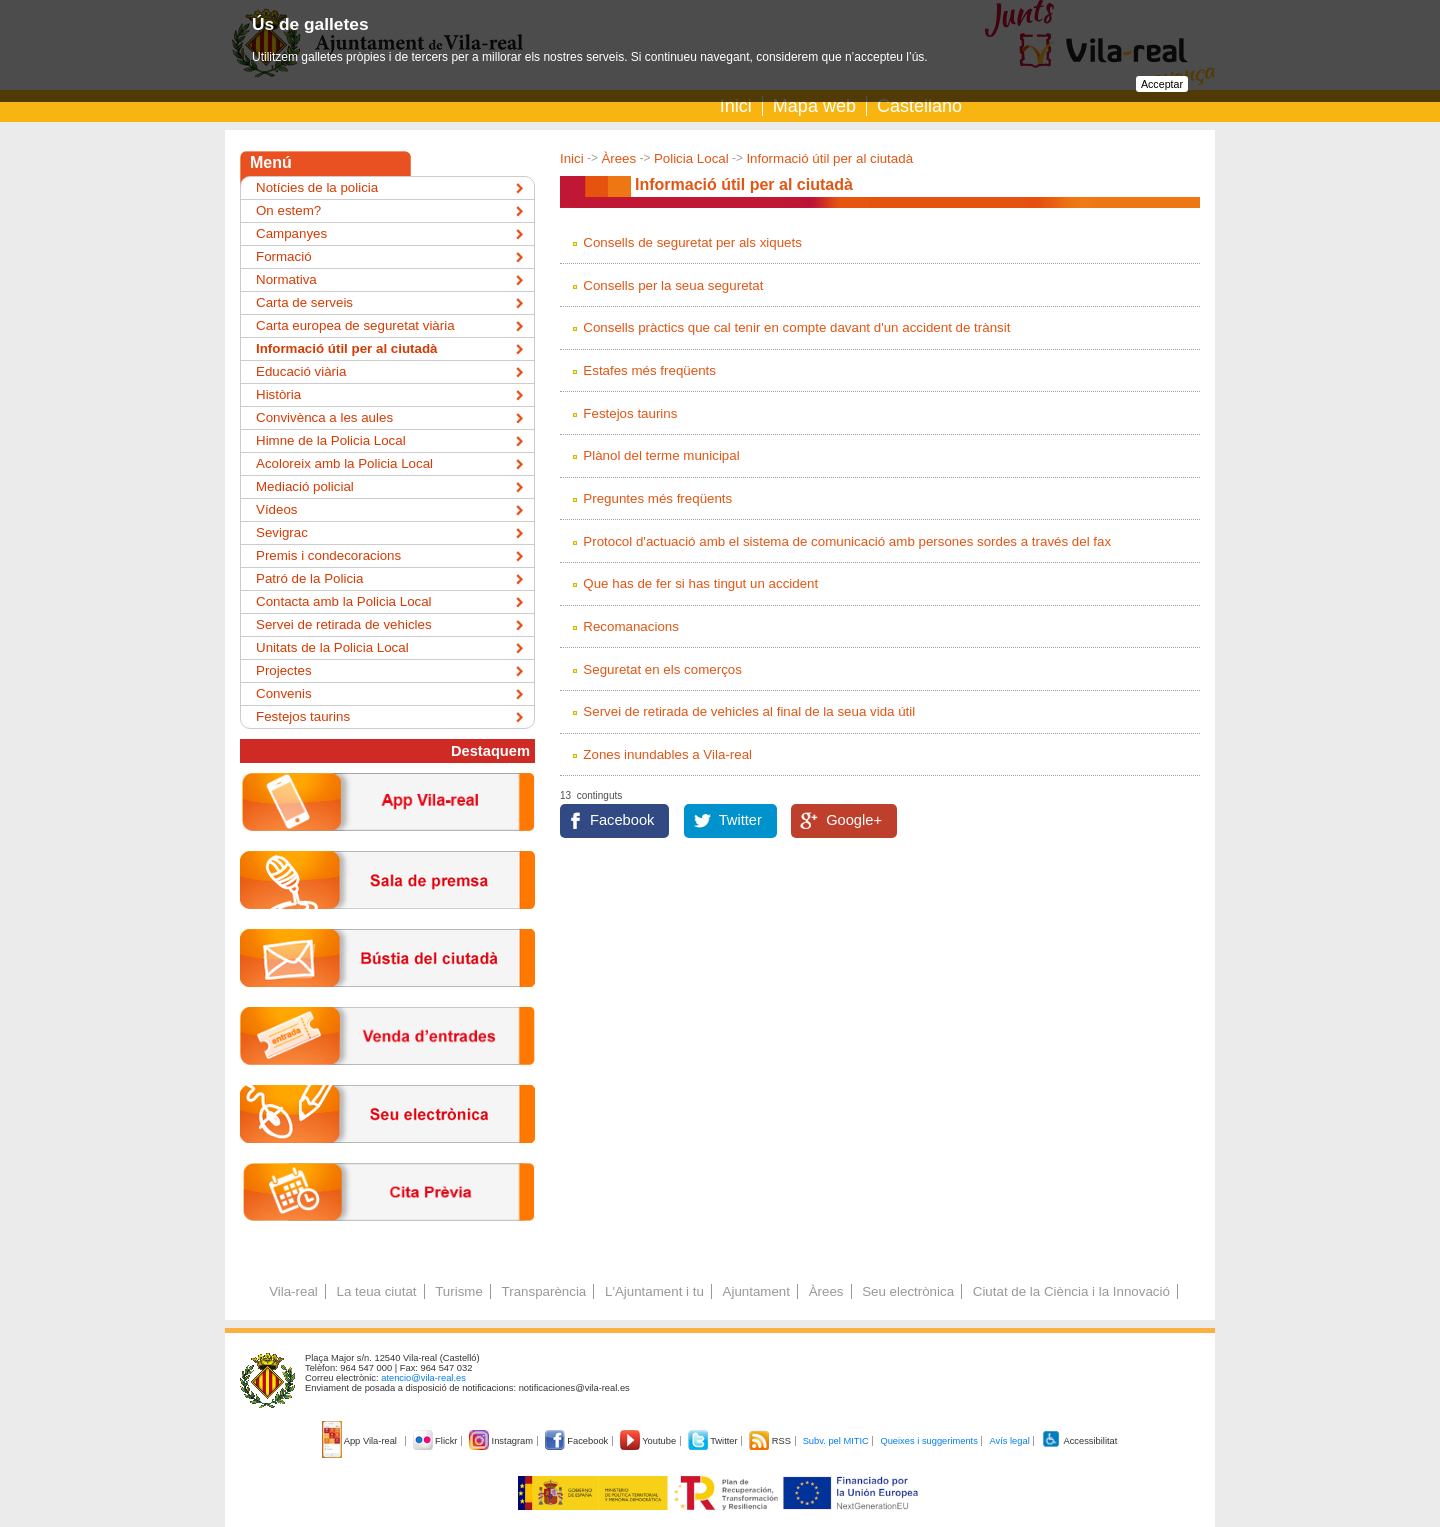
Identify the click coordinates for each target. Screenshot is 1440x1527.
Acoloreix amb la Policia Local (344, 463)
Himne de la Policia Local (331, 440)
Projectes (284, 670)
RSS (771, 1441)
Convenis (284, 693)
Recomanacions (631, 626)
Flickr (436, 1441)
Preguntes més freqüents (657, 498)
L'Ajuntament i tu (654, 1291)
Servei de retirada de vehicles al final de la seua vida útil (749, 711)
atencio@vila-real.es (423, 1378)
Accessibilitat (1079, 1441)
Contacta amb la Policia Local (344, 601)
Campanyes (291, 233)
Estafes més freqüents (649, 370)
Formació (284, 256)
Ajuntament (756, 1291)
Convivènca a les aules (324, 417)
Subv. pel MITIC (836, 1441)
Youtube (649, 1441)
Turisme (459, 1291)
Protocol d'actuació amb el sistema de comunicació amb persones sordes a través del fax (847, 541)
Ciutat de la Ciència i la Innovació (1071, 1291)
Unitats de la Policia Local (332, 647)
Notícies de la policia (317, 187)
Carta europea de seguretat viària (355, 325)
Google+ (854, 820)
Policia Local (691, 158)
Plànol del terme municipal (661, 455)
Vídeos (277, 509)
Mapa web (814, 106)
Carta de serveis (304, 302)
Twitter (740, 820)
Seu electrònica (908, 1291)
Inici (736, 106)
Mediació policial (305, 486)
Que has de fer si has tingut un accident (700, 583)
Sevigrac (282, 532)
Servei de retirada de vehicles (344, 624)
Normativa (286, 279)
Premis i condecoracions (328, 555)
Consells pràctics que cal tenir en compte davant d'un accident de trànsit (796, 327)
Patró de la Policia (309, 578)
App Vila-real (361, 1441)
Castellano (919, 106)
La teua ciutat (376, 1291)
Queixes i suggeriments (928, 1441)
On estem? (288, 210)
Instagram (502, 1441)
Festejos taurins (630, 413)
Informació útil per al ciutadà (829, 158)
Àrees (618, 158)
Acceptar (1162, 84)
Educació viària (301, 371)
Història (278, 394)
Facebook (622, 820)
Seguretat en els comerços (662, 669)
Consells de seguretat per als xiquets (692, 242)
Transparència (544, 1291)
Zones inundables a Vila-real (667, 754)
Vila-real (293, 1291)
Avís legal (1009, 1441)
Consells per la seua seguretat (673, 285)
